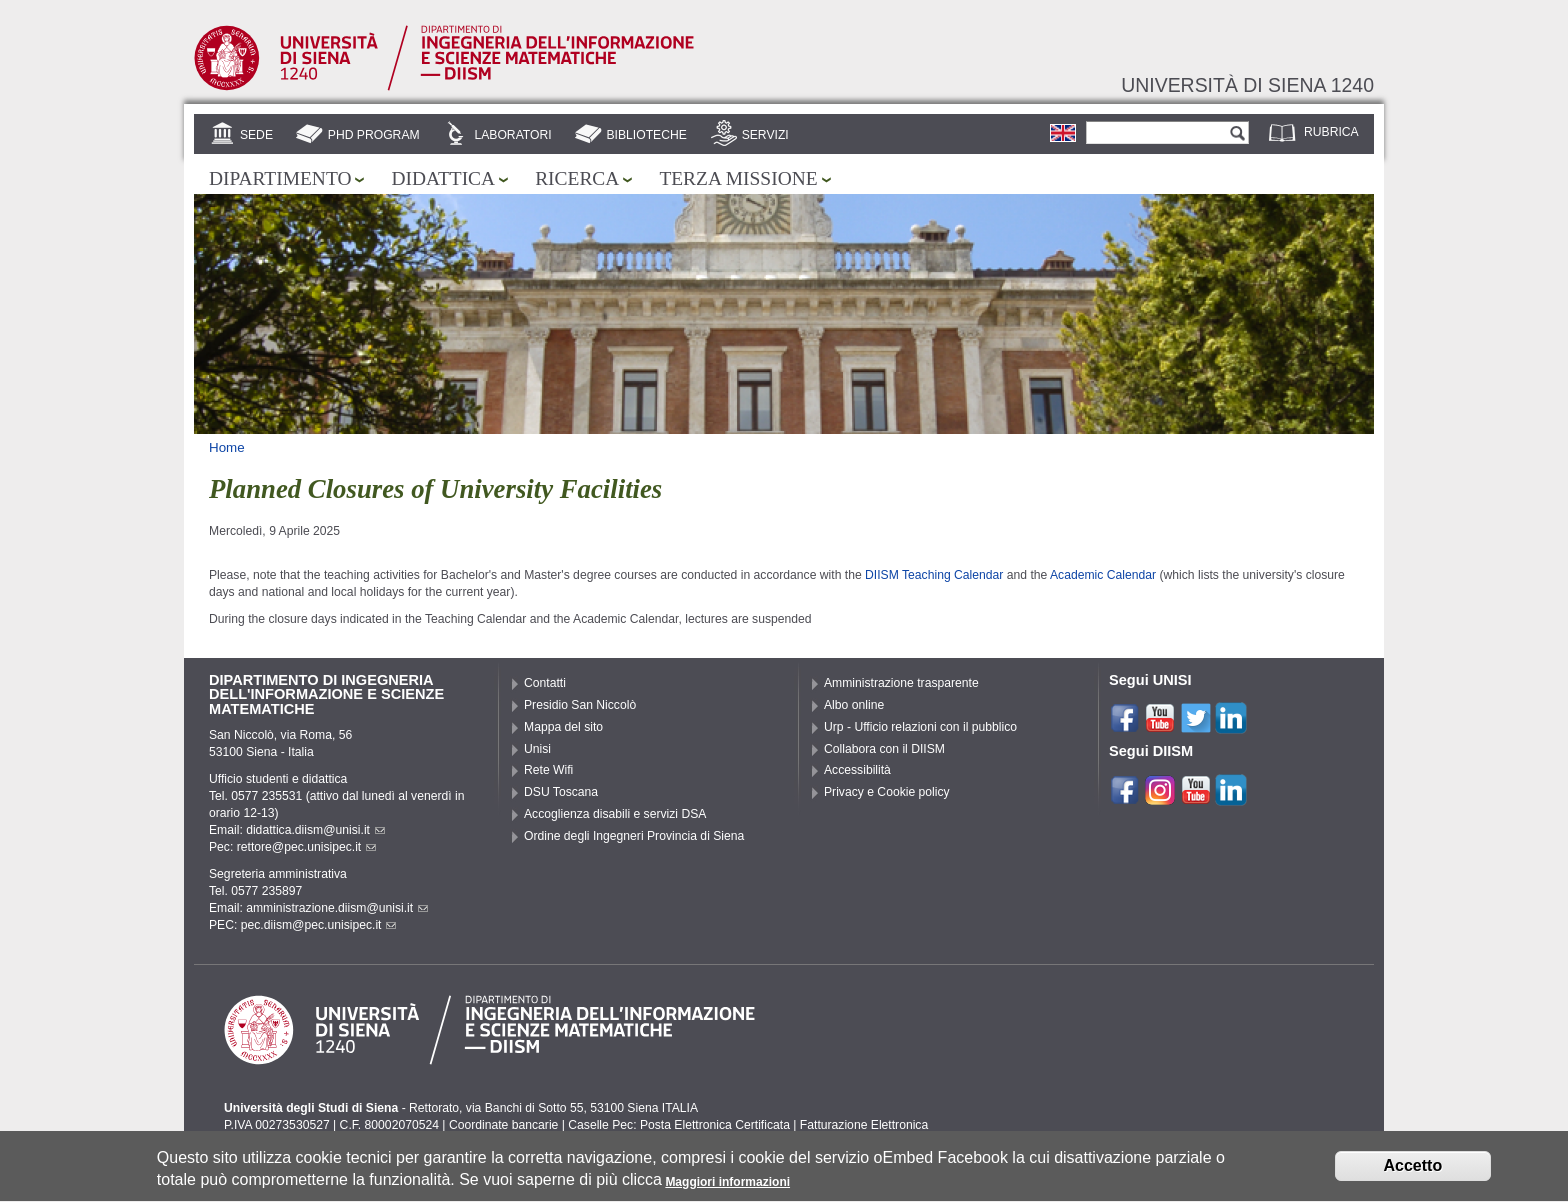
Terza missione (738, 178)
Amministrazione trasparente (901, 683)
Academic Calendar (1104, 575)
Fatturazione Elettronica (864, 1125)
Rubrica (1331, 132)
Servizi (765, 135)
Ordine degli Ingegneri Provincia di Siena (634, 836)
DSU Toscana (561, 792)
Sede (256, 135)
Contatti (545, 683)
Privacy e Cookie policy (887, 792)
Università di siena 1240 (1247, 85)
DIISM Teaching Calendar (934, 575)
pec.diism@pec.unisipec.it (319, 925)
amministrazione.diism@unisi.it (337, 908)
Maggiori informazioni (727, 1189)
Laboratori (512, 135)
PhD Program (374, 135)
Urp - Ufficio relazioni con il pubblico (920, 727)
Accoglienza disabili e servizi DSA (615, 814)
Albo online (854, 705)
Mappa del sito (563, 727)
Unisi (537, 749)
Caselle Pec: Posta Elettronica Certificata (679, 1125)
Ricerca (577, 178)
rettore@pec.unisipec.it (307, 847)
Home (227, 447)
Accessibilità (857, 770)
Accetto (1413, 1172)
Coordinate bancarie (503, 1125)
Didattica (443, 178)
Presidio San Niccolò (580, 705)
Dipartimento (280, 178)
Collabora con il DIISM (884, 749)
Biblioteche (646, 135)
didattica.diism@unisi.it (315, 830)
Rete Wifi (548, 770)
